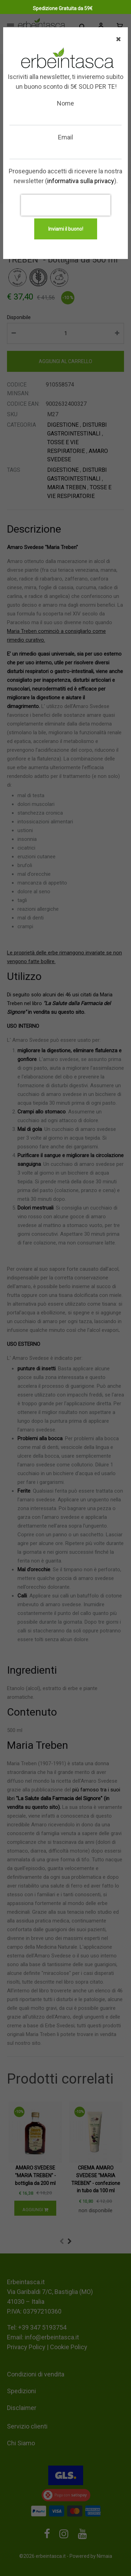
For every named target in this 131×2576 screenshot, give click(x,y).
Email (65, 137)
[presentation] (65, 205)
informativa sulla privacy (80, 181)
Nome (65, 103)
